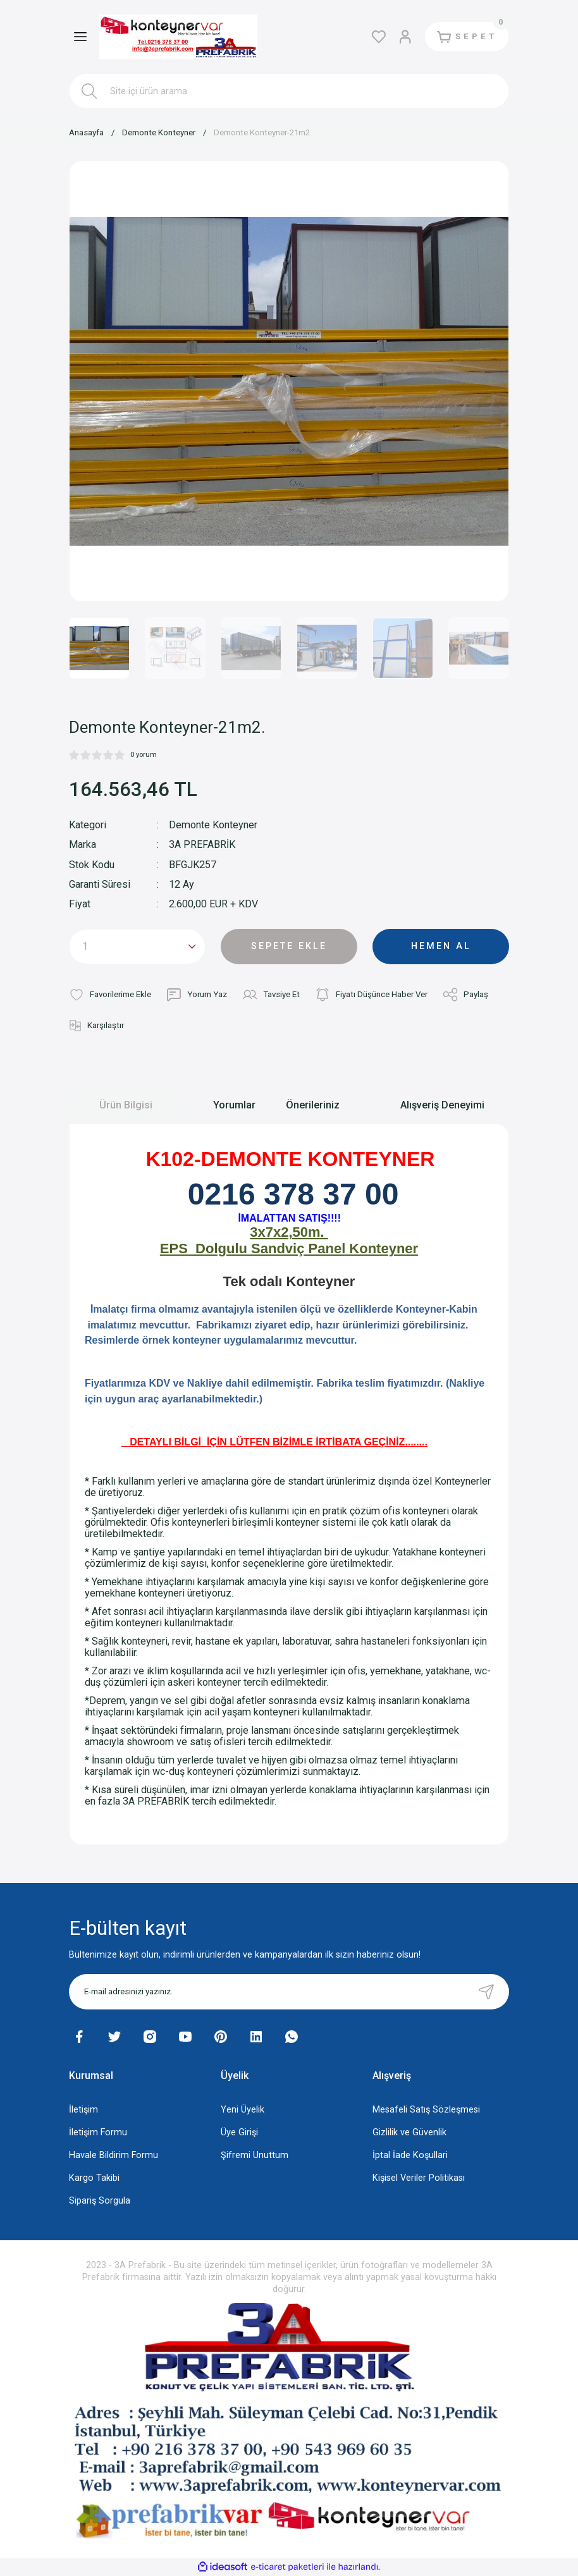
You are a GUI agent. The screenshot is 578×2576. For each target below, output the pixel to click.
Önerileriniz (313, 1105)
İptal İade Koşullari (410, 2155)
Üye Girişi (239, 2132)
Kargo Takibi (94, 2178)
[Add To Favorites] (110, 994)
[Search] (289, 91)
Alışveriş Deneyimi (442, 1105)
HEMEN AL (441, 946)
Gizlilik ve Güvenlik (409, 2132)
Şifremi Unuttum (254, 2155)
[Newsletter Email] (289, 1991)
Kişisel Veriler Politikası (418, 2178)
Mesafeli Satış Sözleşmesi (426, 2109)
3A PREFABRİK (202, 844)
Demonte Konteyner (213, 825)
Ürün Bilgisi (125, 1105)
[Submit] (486, 1991)
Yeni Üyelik (242, 2109)
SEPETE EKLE (289, 946)
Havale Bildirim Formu (113, 2155)
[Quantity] (137, 946)
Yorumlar (234, 1105)
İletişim (83, 2109)
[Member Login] (405, 36)
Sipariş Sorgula (99, 2200)
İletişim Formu (98, 2132)
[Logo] (178, 37)
